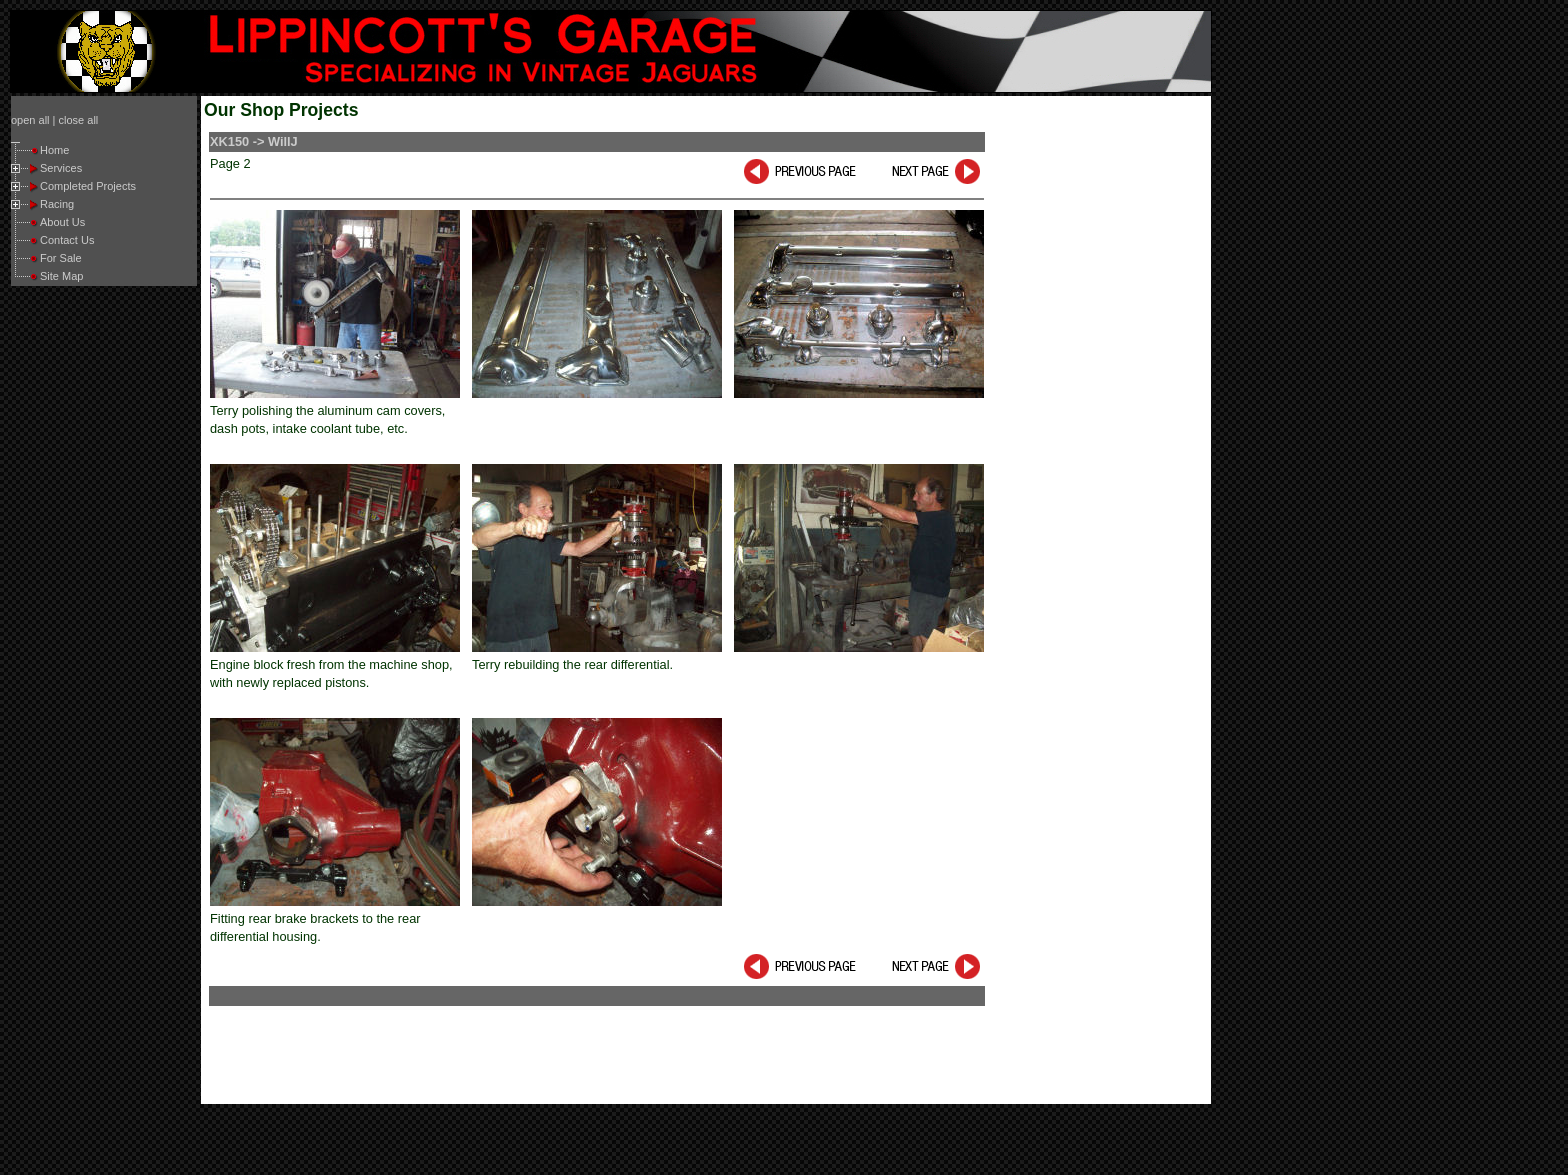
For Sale (61, 258)
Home (54, 150)
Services (61, 168)
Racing (57, 204)
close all (79, 120)
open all (30, 120)
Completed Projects (88, 186)
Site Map (61, 276)
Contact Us (67, 240)
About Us (62, 222)
